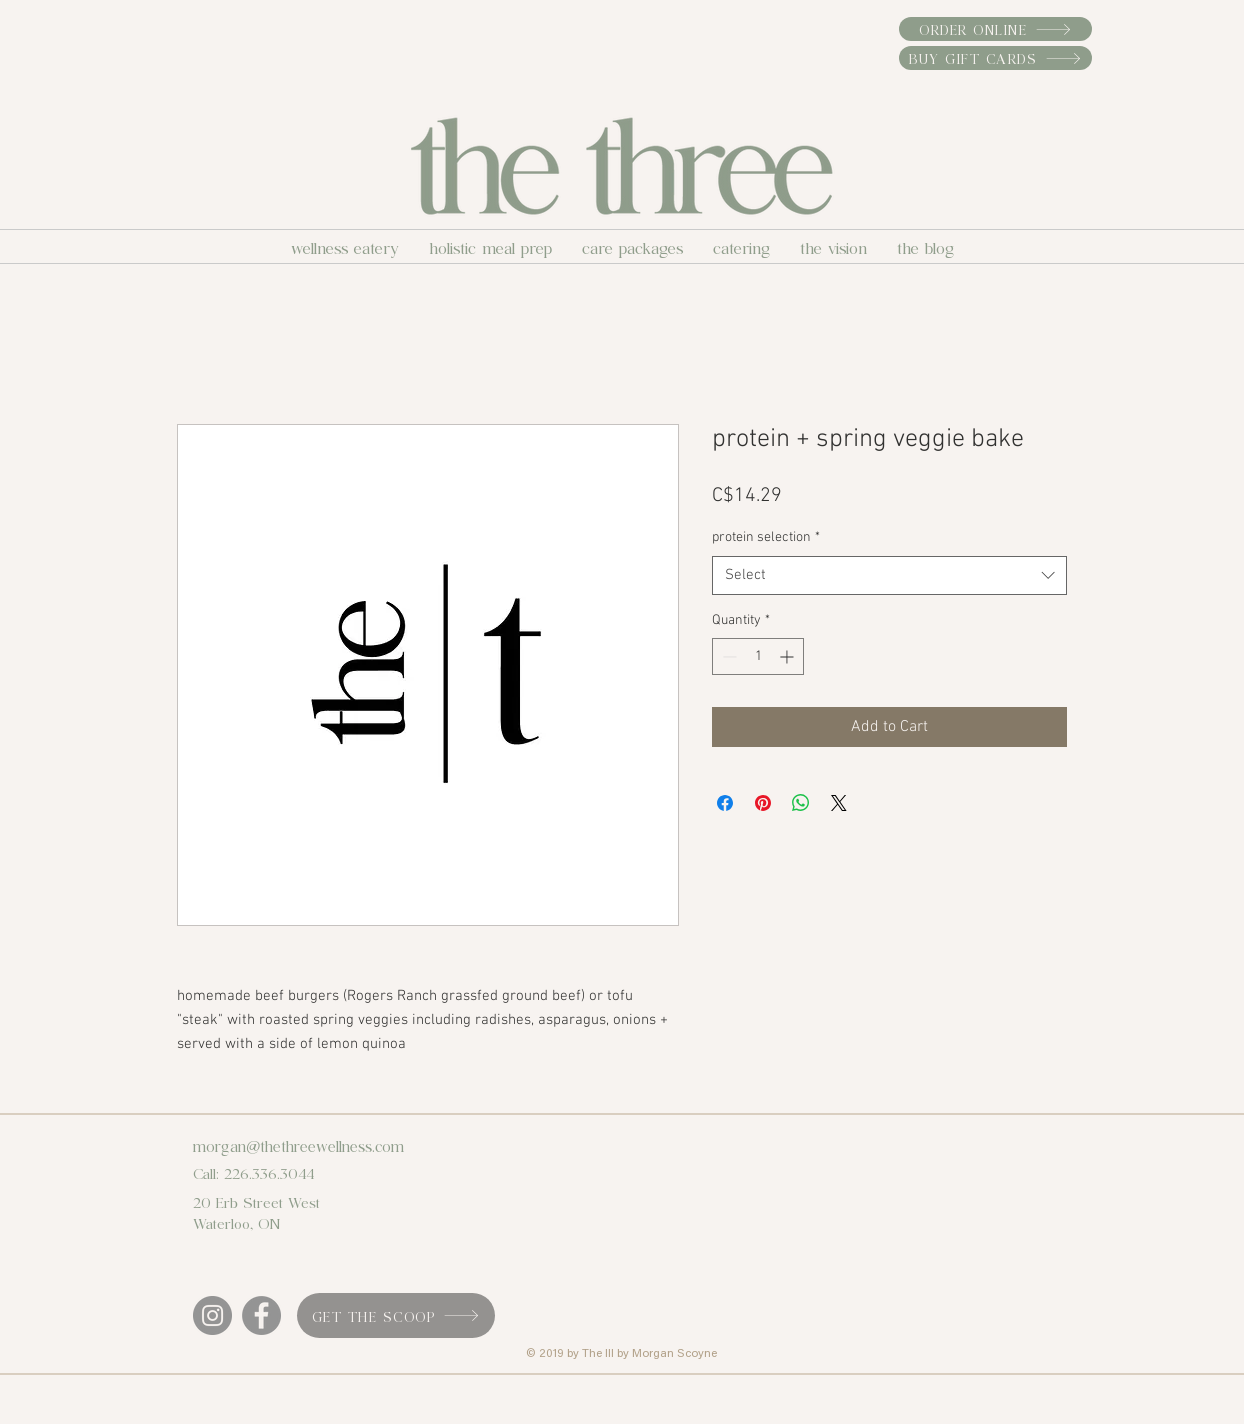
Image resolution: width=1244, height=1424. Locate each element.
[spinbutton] (758, 656)
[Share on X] (839, 803)
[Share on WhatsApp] (801, 803)
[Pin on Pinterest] (763, 803)
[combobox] (889, 575)
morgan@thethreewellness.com (298, 1144)
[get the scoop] (396, 1315)
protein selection (766, 537)
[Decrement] (727, 656)
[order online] (995, 29)
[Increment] (788, 656)
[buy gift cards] (995, 58)
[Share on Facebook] (725, 803)
